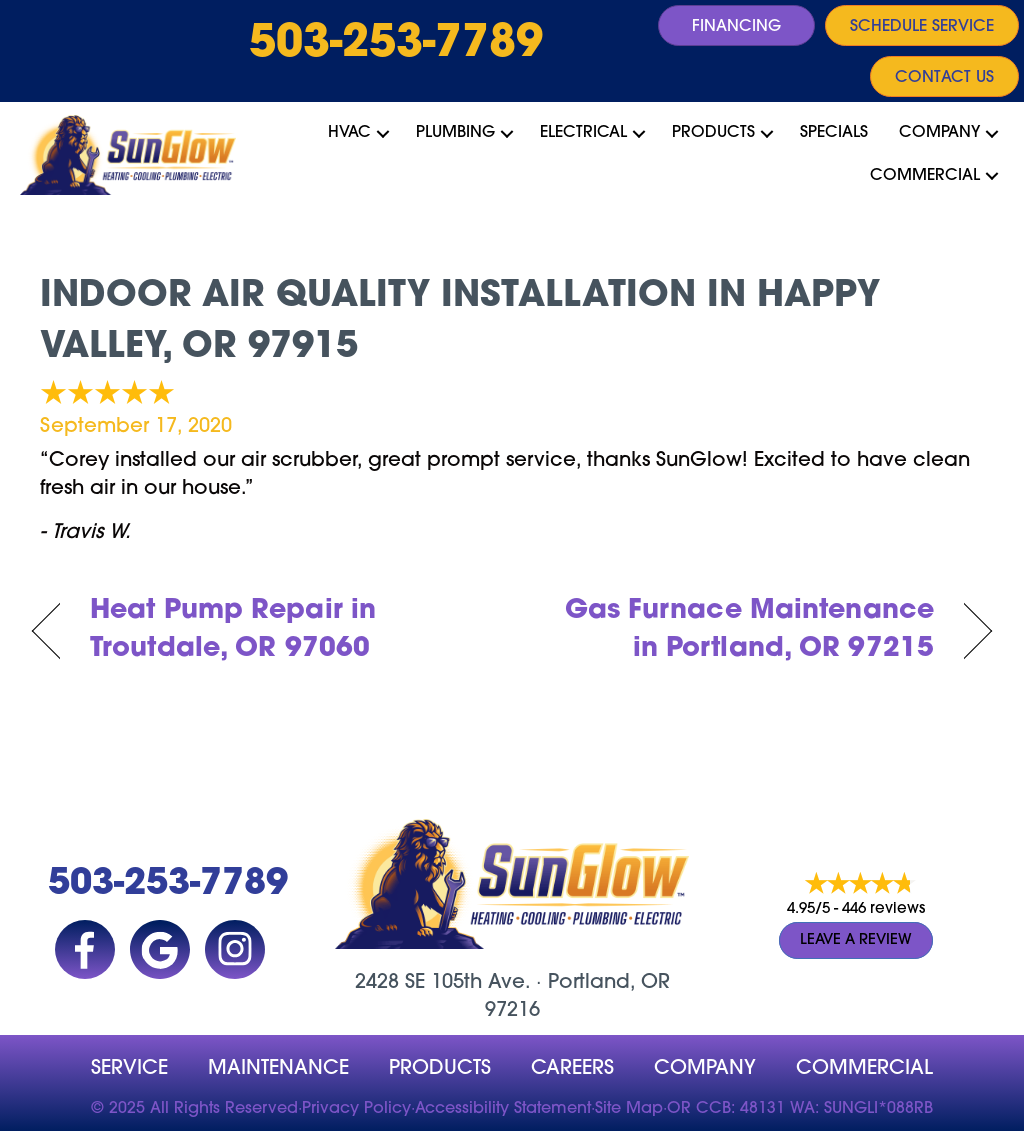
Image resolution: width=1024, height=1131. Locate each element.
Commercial (925, 176)
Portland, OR (609, 983)
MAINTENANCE (278, 1069)
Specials (834, 133)
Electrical (583, 133)
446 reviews (883, 909)
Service (129, 1069)
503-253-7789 (396, 45)
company (705, 1069)
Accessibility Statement (503, 1109)
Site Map (629, 1109)
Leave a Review (856, 940)
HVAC (349, 133)
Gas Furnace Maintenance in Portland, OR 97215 (737, 630)
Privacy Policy (356, 1109)
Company (939, 133)
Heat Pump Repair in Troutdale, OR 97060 (233, 630)
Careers (572, 1069)
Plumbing (455, 133)
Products (713, 133)
